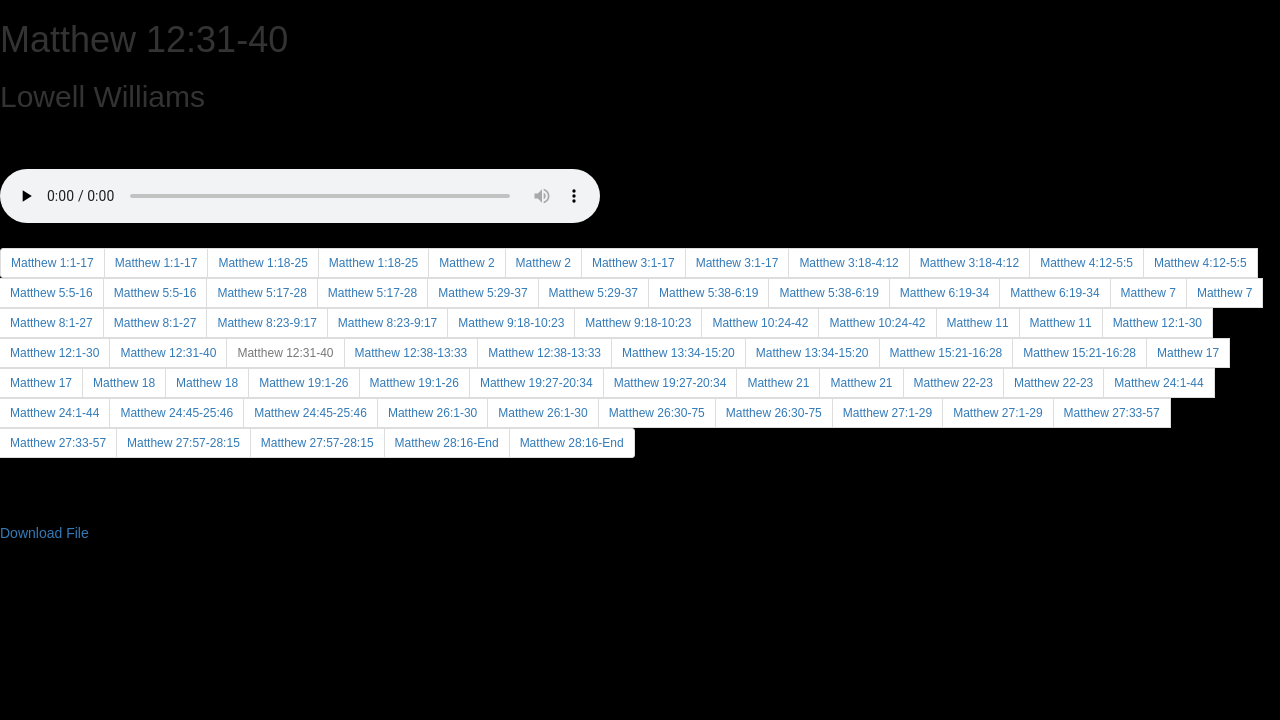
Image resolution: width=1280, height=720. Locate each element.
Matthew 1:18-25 (262, 263)
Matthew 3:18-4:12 (848, 263)
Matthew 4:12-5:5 (1086, 263)
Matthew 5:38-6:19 (708, 293)
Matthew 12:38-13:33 (411, 353)
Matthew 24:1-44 (1158, 383)
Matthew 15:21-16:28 (946, 353)
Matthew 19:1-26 (303, 383)
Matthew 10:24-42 (760, 323)
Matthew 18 (124, 383)
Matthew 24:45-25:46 (176, 413)
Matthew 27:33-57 (1112, 413)
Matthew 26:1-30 (432, 413)
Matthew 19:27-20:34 (536, 383)
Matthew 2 (466, 263)
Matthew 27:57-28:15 (183, 443)
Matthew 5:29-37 (482, 293)
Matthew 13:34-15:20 (678, 353)
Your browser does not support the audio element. (300, 173)
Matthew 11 (978, 323)
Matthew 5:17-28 (261, 293)
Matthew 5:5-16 (155, 293)
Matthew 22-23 (953, 383)
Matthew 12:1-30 (1157, 323)
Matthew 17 (1188, 353)
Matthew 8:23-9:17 (266, 323)
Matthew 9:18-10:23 (511, 323)
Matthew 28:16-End (447, 443)
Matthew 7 (1148, 293)
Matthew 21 (778, 383)
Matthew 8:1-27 (155, 323)
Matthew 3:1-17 (633, 263)
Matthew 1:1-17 (52, 263)
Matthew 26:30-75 (657, 413)
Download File (44, 533)
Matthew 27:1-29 (887, 413)
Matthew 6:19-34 (944, 293)
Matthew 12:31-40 (168, 353)
